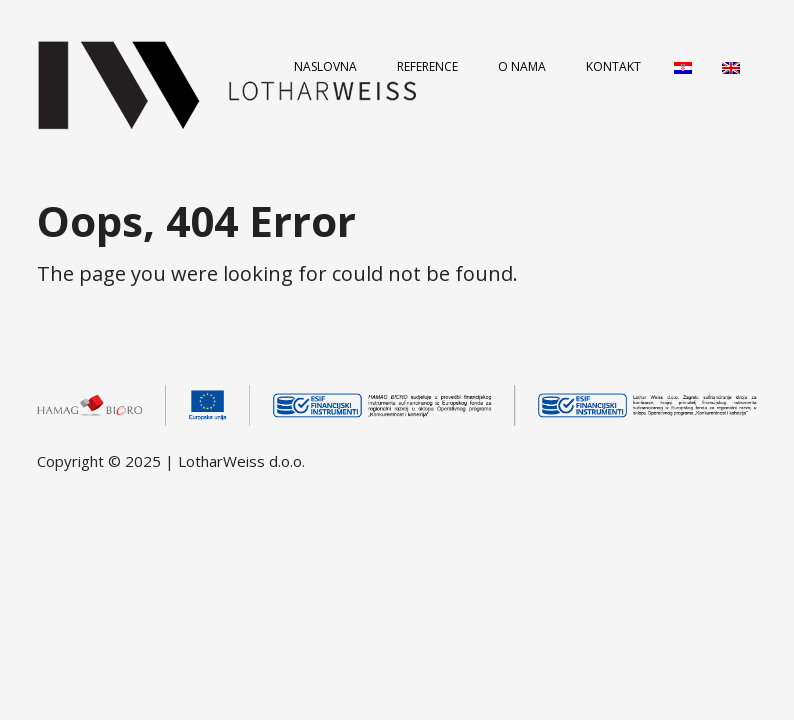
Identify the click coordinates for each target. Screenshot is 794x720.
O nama (522, 66)
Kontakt (613, 66)
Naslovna (325, 66)
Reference (427, 66)
